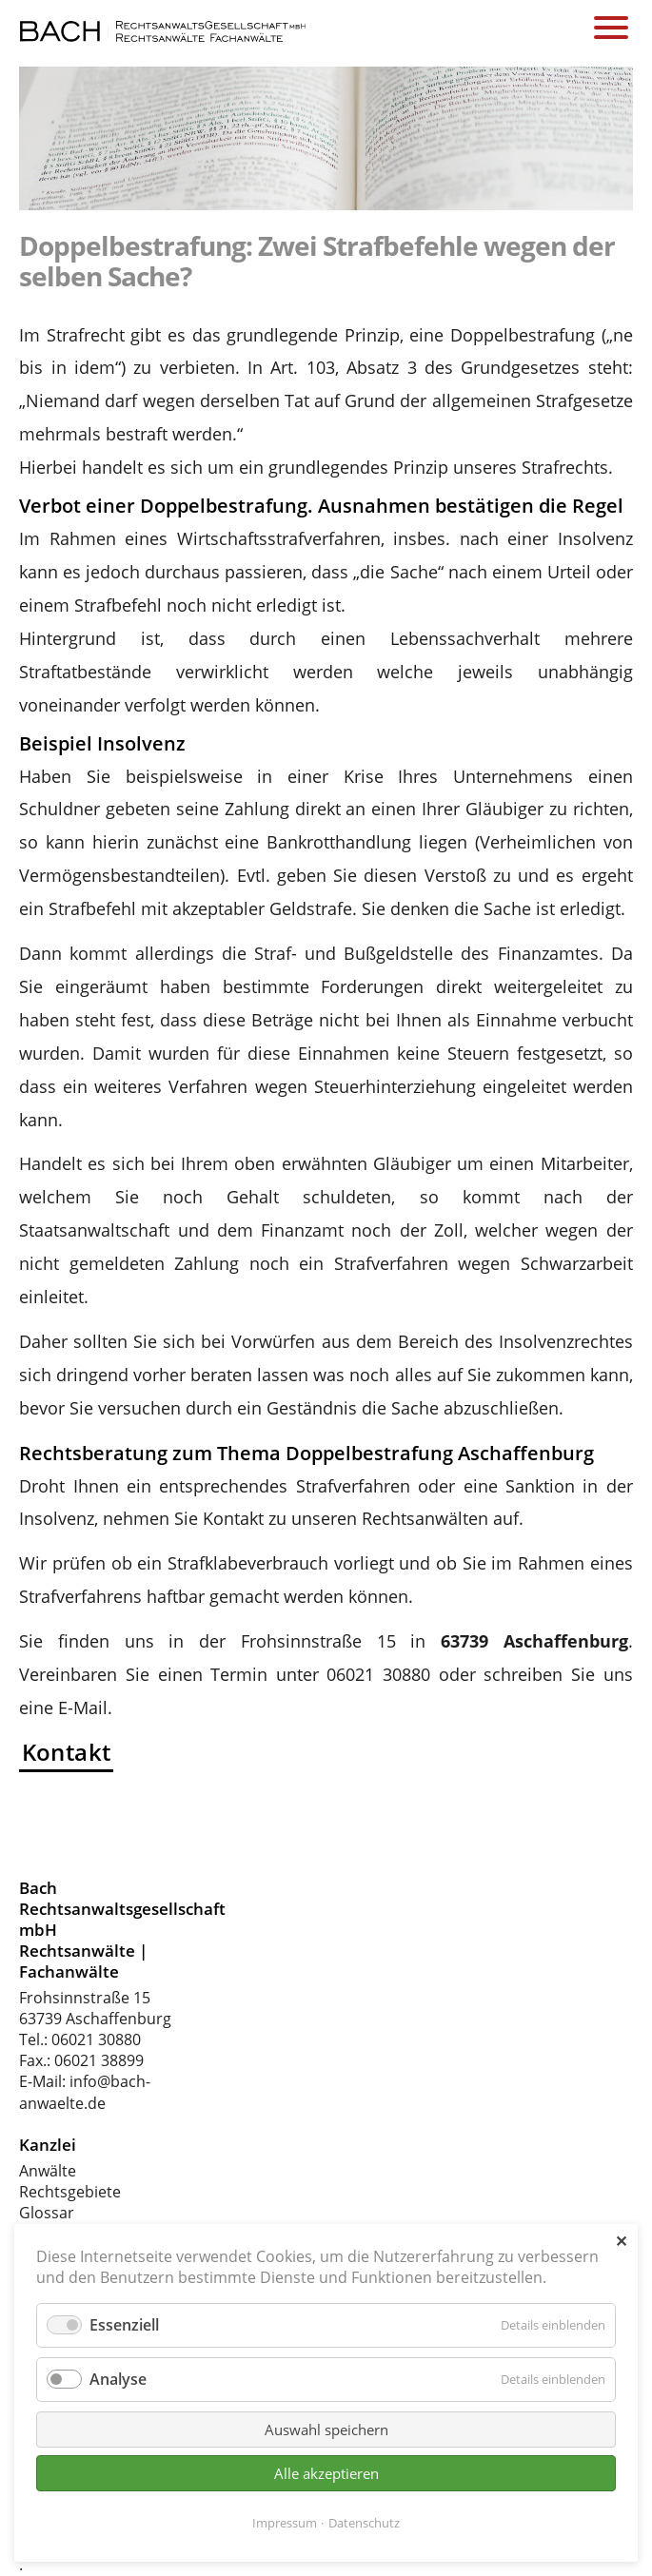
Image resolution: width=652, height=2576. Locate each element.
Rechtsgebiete (70, 2191)
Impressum (284, 2522)
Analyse (118, 2379)
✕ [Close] (621, 2241)
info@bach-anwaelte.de (84, 2092)
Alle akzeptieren (326, 2473)
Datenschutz (364, 2522)
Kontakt (66, 1751)
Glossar (46, 2212)
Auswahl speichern (326, 2429)
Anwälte (47, 2170)
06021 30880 (96, 2039)
